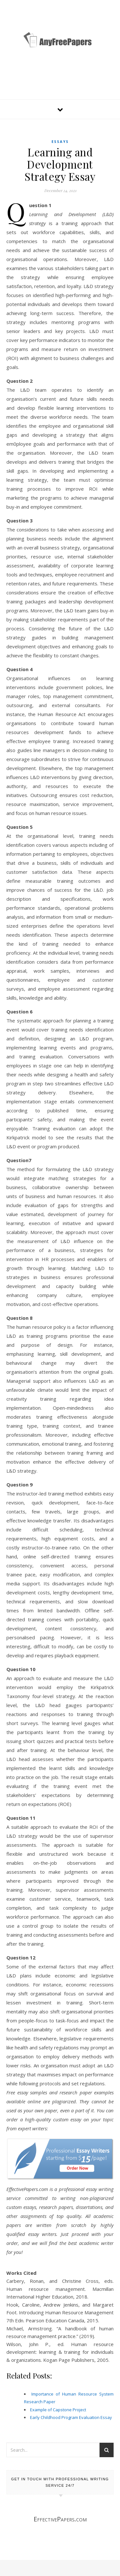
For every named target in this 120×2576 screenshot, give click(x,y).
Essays (60, 141)
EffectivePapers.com (60, 2519)
